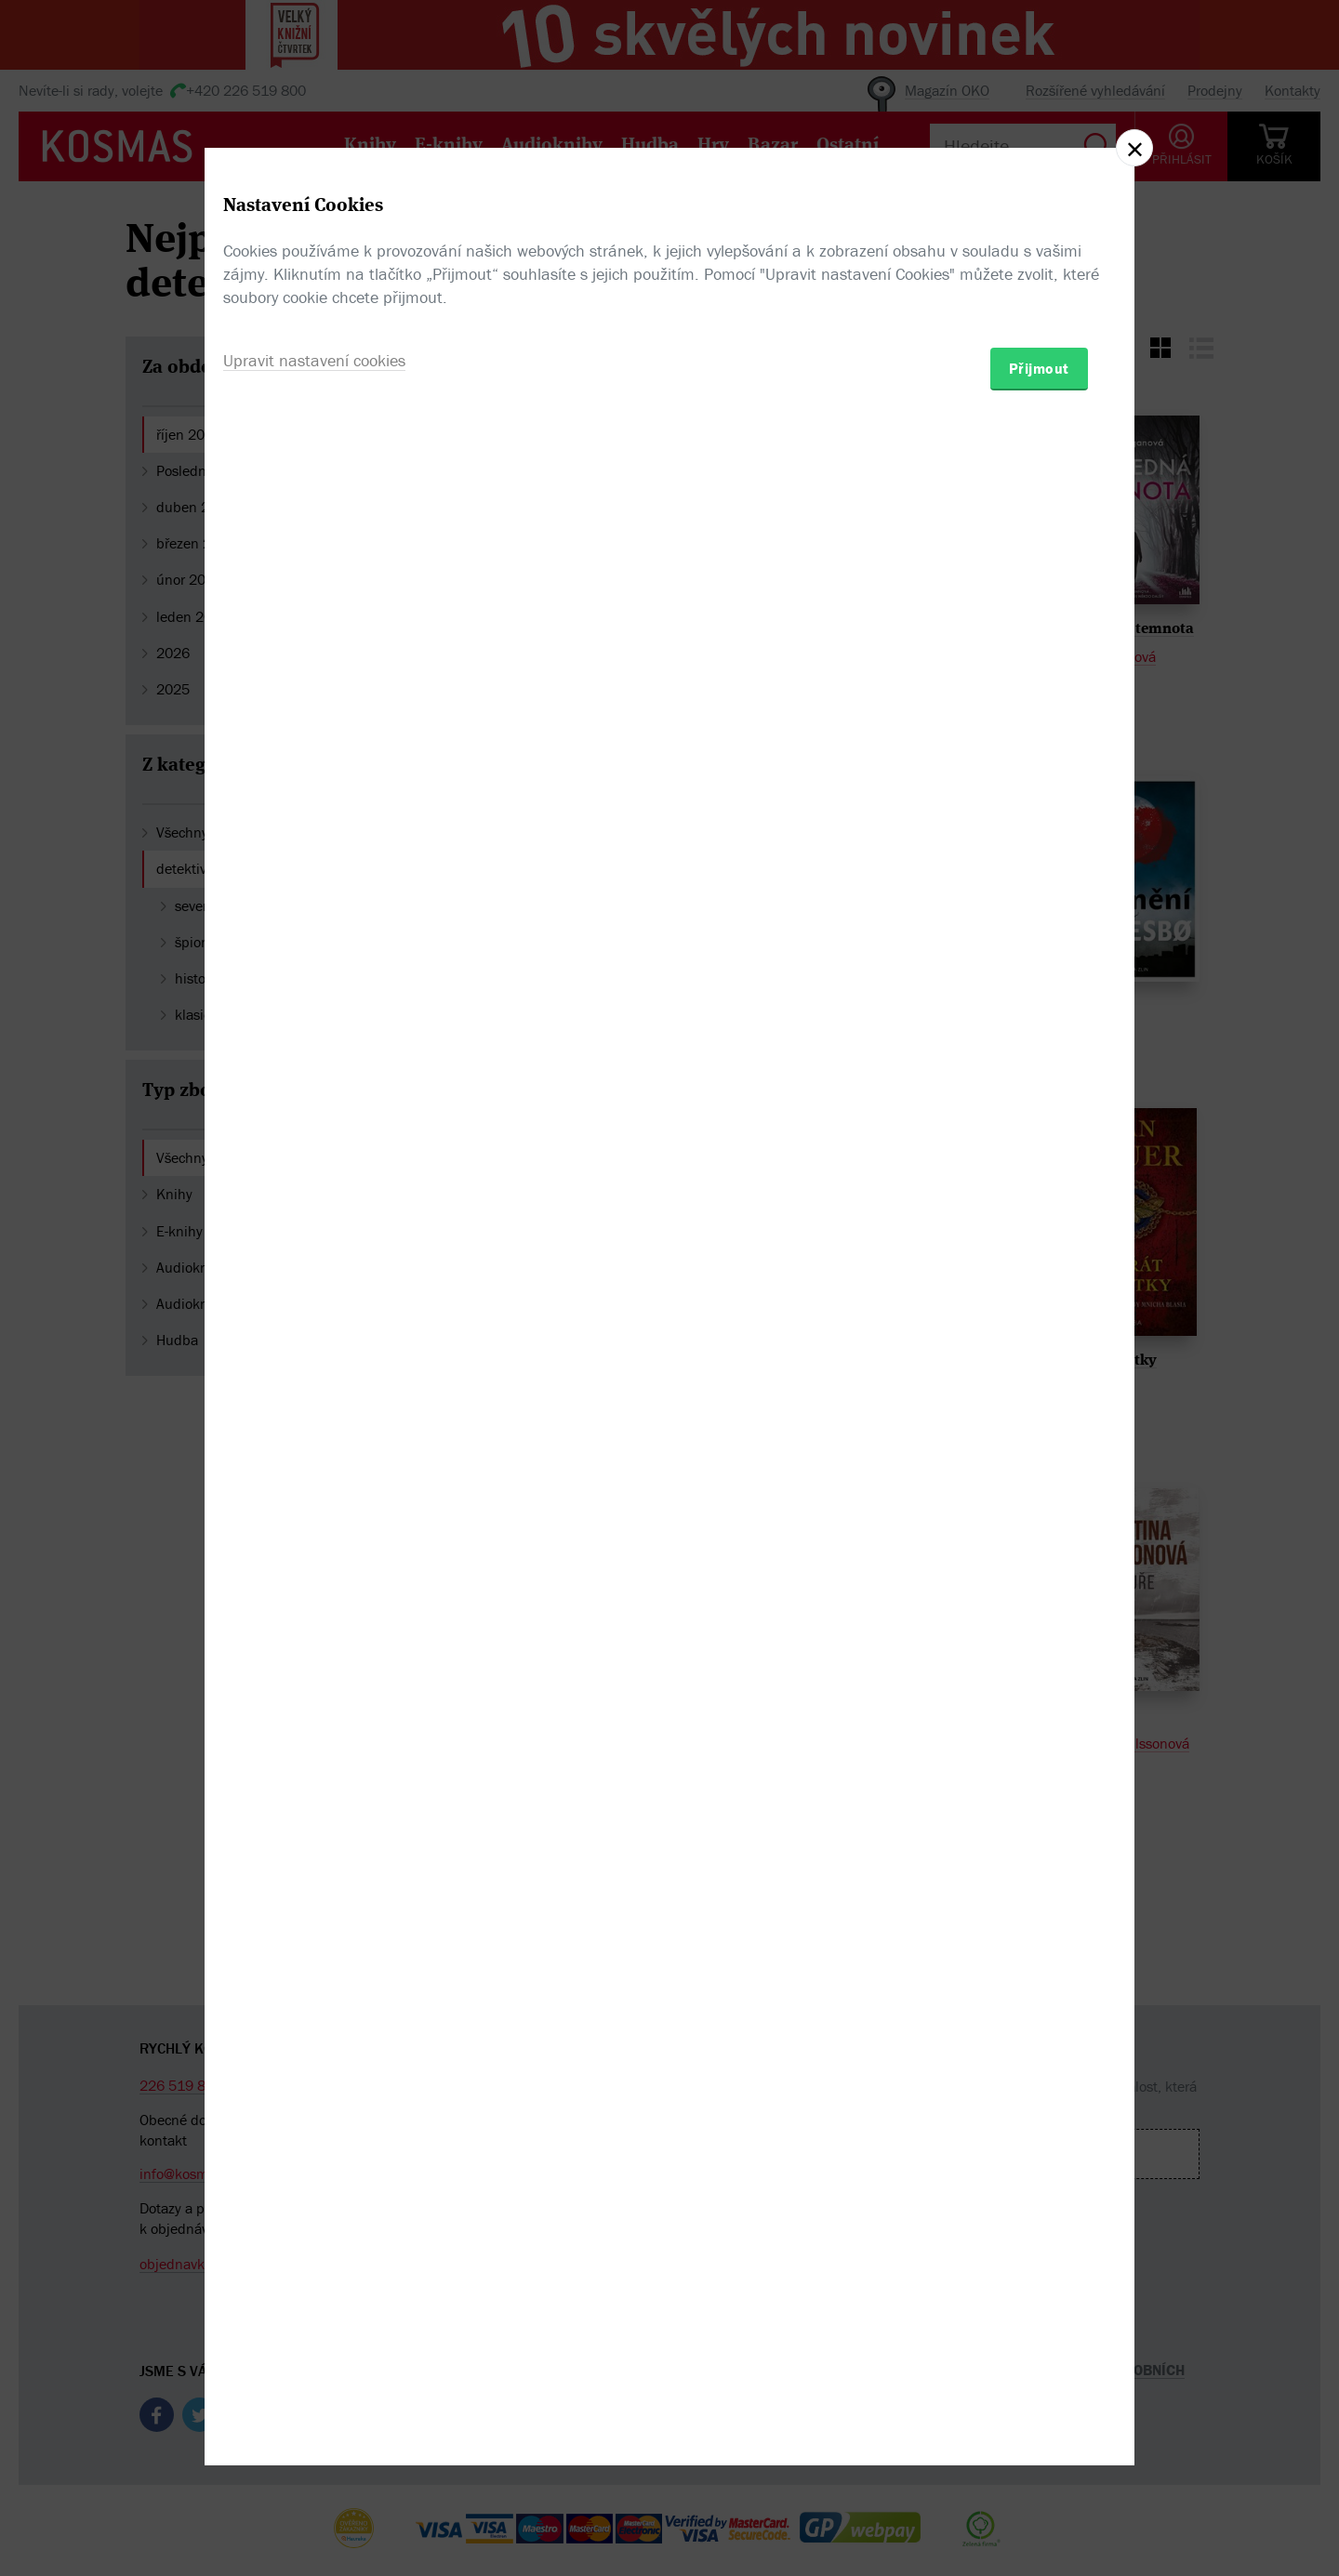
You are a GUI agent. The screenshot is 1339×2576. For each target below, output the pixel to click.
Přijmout (1039, 1396)
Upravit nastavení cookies (314, 1388)
